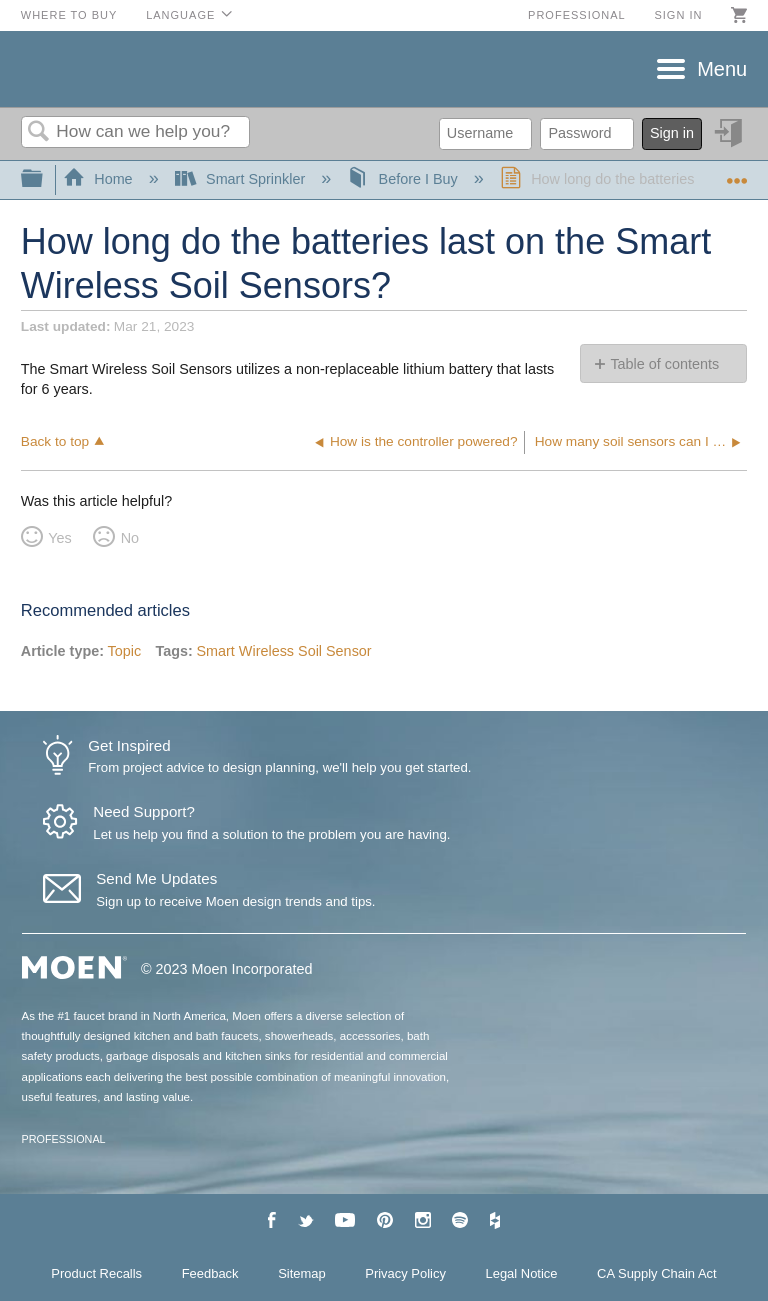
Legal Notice (522, 1273)
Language (180, 15)
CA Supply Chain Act (657, 1273)
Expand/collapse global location (737, 173)
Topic (125, 651)
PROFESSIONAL (64, 1139)
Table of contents (664, 364)
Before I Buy (404, 179)
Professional (577, 15)
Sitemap (302, 1273)
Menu (722, 69)
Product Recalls (96, 1273)
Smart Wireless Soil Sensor (283, 651)
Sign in (678, 15)
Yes (59, 538)
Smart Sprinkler (242, 179)
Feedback (210, 1273)
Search (39, 132)
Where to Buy (69, 15)
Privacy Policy (405, 1273)
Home (100, 179)
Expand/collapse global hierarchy (45, 179)
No (130, 538)
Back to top (55, 441)
